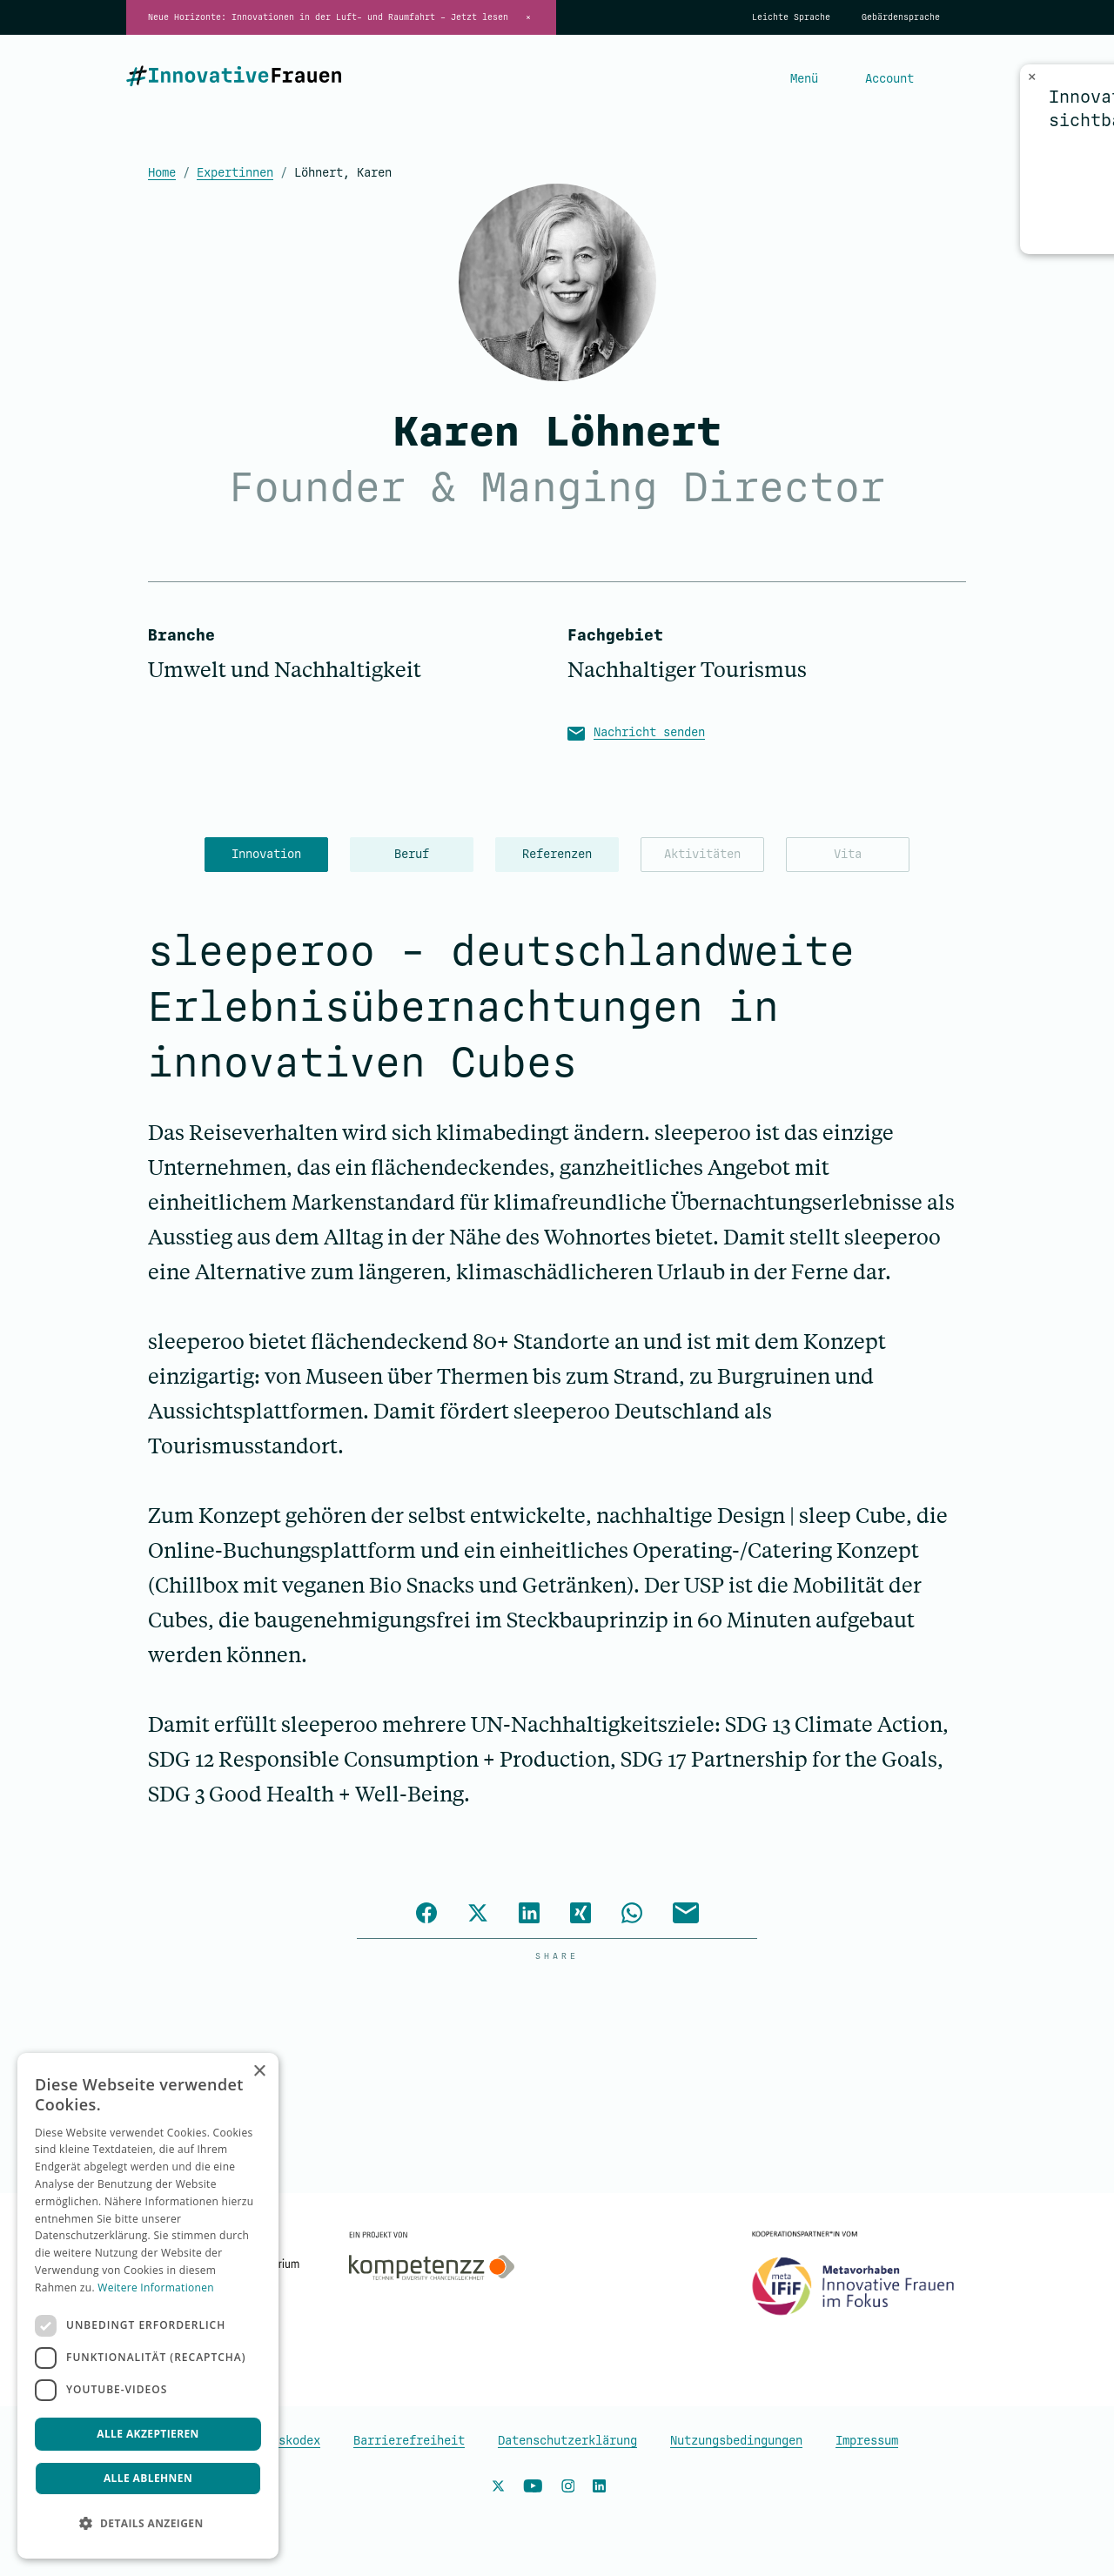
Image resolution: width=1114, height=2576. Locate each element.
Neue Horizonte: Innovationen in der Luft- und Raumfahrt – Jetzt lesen (328, 17)
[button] (148, 2523)
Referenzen (557, 854)
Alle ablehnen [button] (148, 2478)
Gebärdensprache (901, 17)
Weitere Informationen (155, 2287)
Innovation (266, 854)
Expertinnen (235, 172)
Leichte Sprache (791, 17)
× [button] (258, 2071)
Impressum (867, 2440)
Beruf (411, 854)
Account (889, 78)
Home (162, 172)
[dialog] (147, 2306)
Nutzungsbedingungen (736, 2440)
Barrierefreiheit (409, 2440)
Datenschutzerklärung (567, 2440)
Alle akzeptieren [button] (148, 2433)
